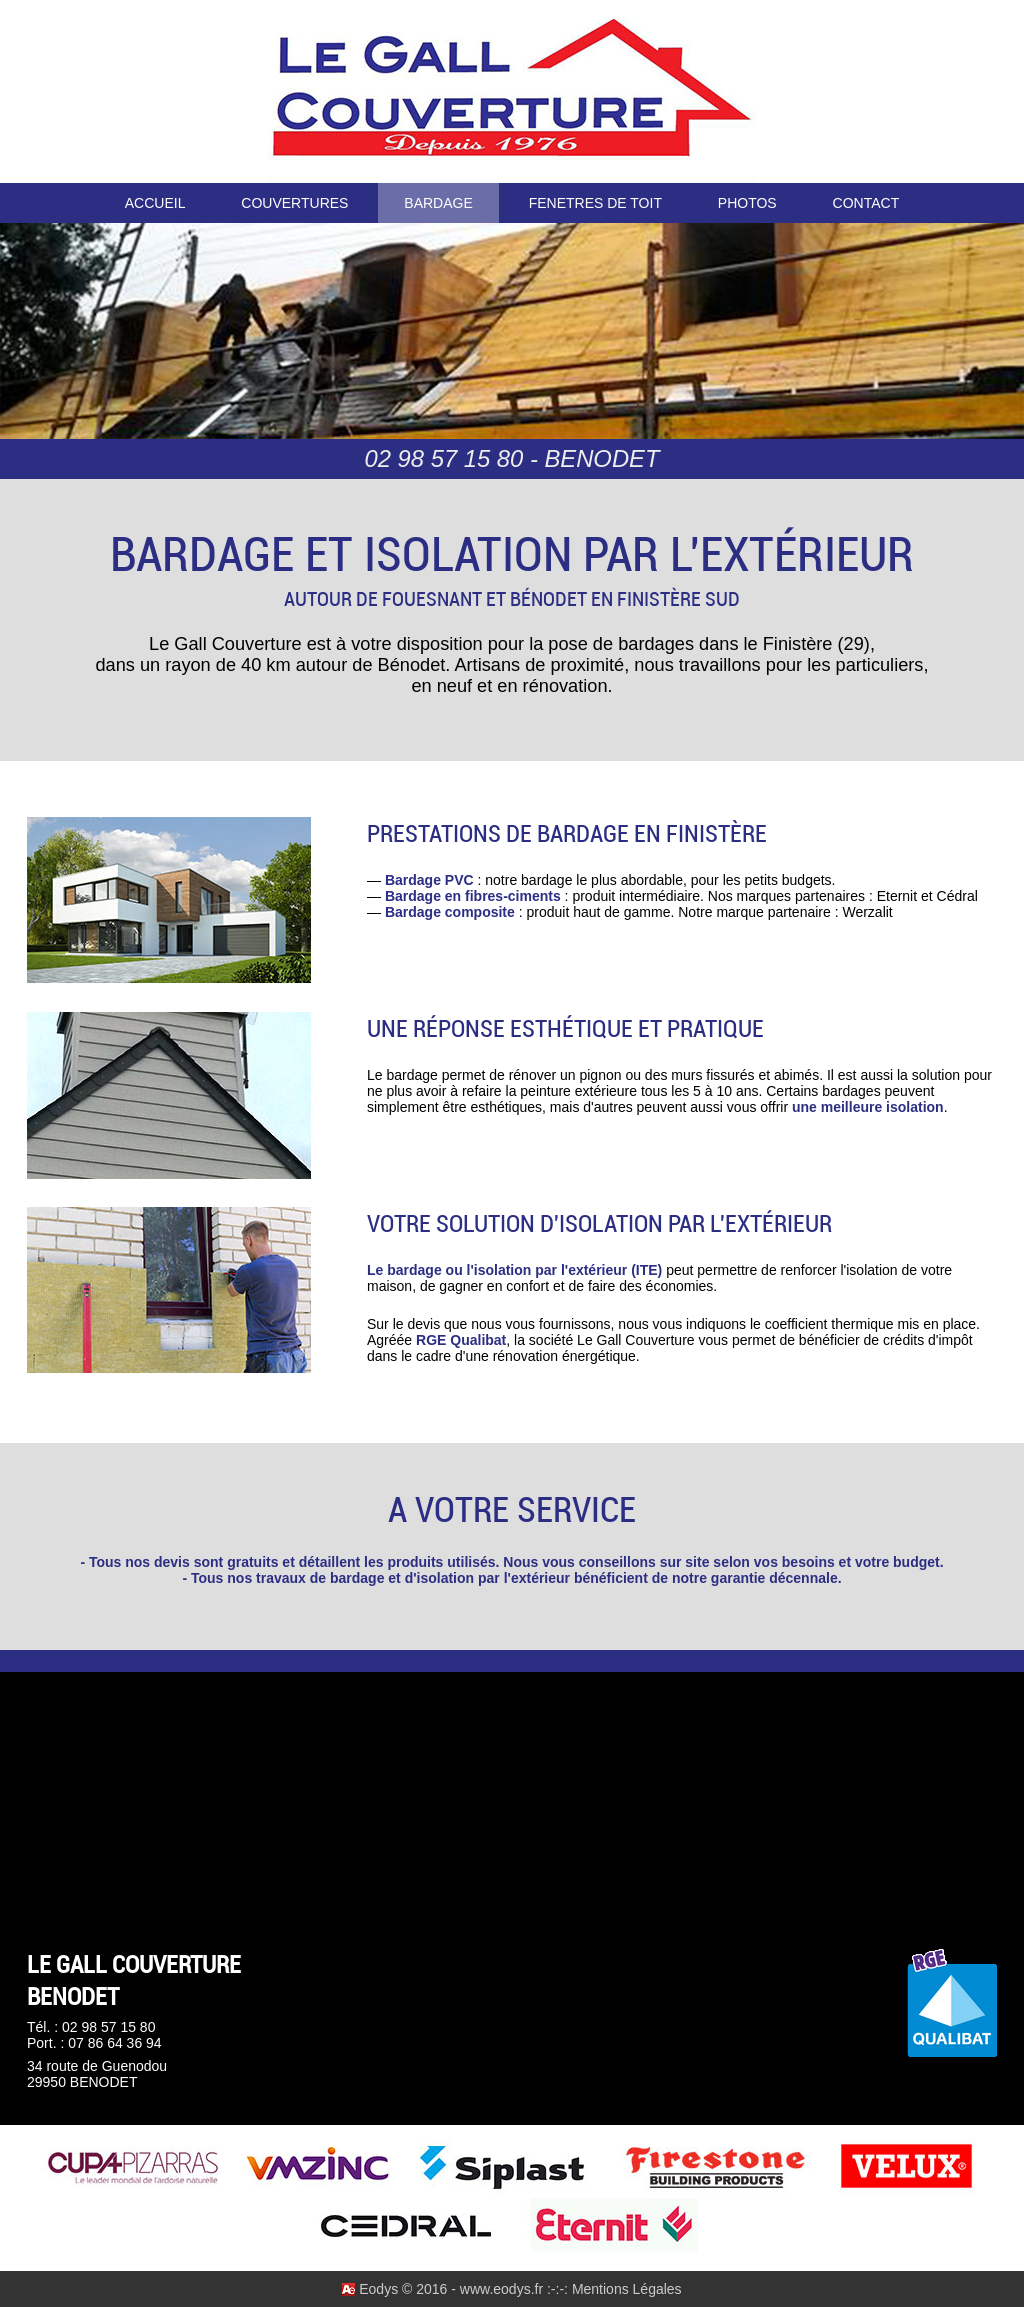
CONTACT (866, 203)
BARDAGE (438, 203)
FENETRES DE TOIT (595, 203)
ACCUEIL (155, 203)
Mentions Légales (627, 2289)
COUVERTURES (294, 203)
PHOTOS (747, 203)
